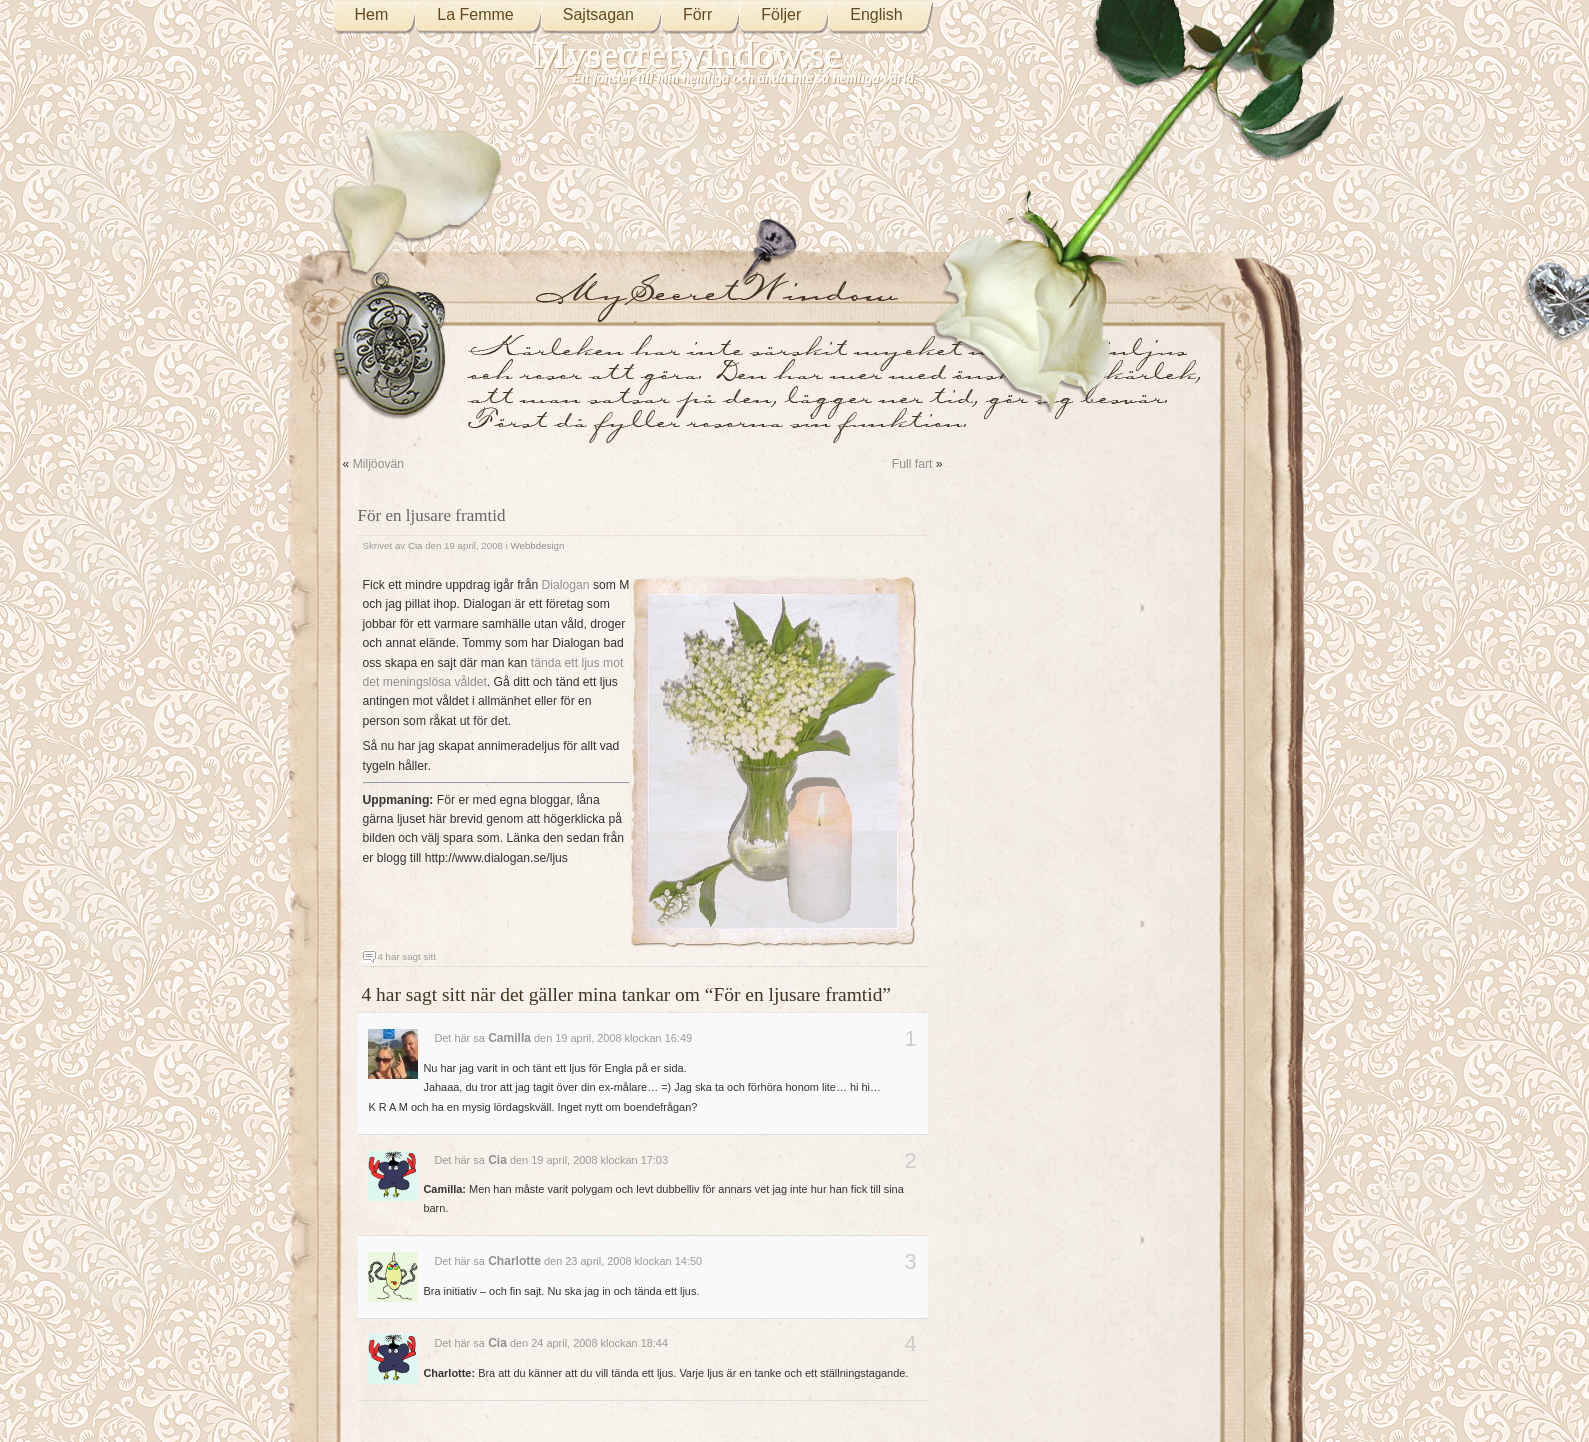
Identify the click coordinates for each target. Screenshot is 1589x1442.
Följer (781, 14)
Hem (372, 14)
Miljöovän (378, 464)
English (876, 14)
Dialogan (566, 585)
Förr (697, 14)
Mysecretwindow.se (688, 54)
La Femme (475, 14)
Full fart (912, 464)
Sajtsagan (598, 14)
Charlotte (514, 1261)
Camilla (509, 1038)
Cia (415, 545)
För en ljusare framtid (432, 515)
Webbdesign (538, 545)
